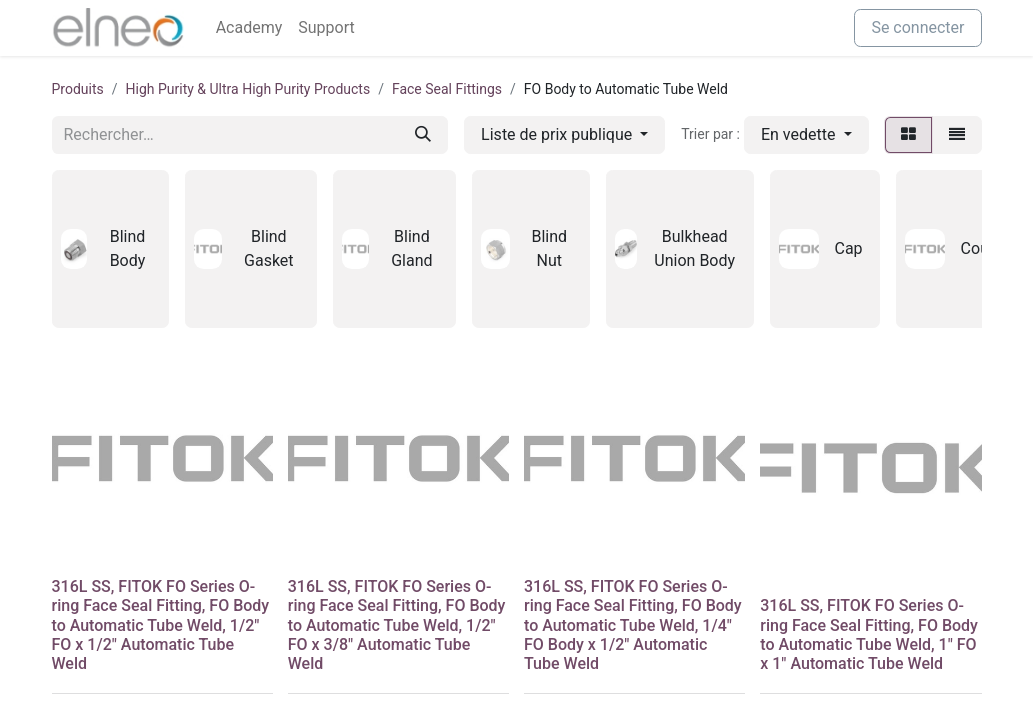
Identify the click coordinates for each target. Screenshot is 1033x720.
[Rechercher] (423, 135)
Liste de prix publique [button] (558, 134)
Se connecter (917, 27)
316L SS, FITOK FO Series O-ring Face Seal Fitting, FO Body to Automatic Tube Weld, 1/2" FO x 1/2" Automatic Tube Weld (161, 625)
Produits (78, 89)
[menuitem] (249, 28)
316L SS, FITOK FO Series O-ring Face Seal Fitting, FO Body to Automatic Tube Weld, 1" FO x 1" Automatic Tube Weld (869, 634)
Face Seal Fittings (447, 89)
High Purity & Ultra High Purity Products (248, 89)
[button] (806, 135)
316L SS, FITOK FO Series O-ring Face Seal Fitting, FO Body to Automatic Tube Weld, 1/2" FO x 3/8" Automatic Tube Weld (397, 625)
